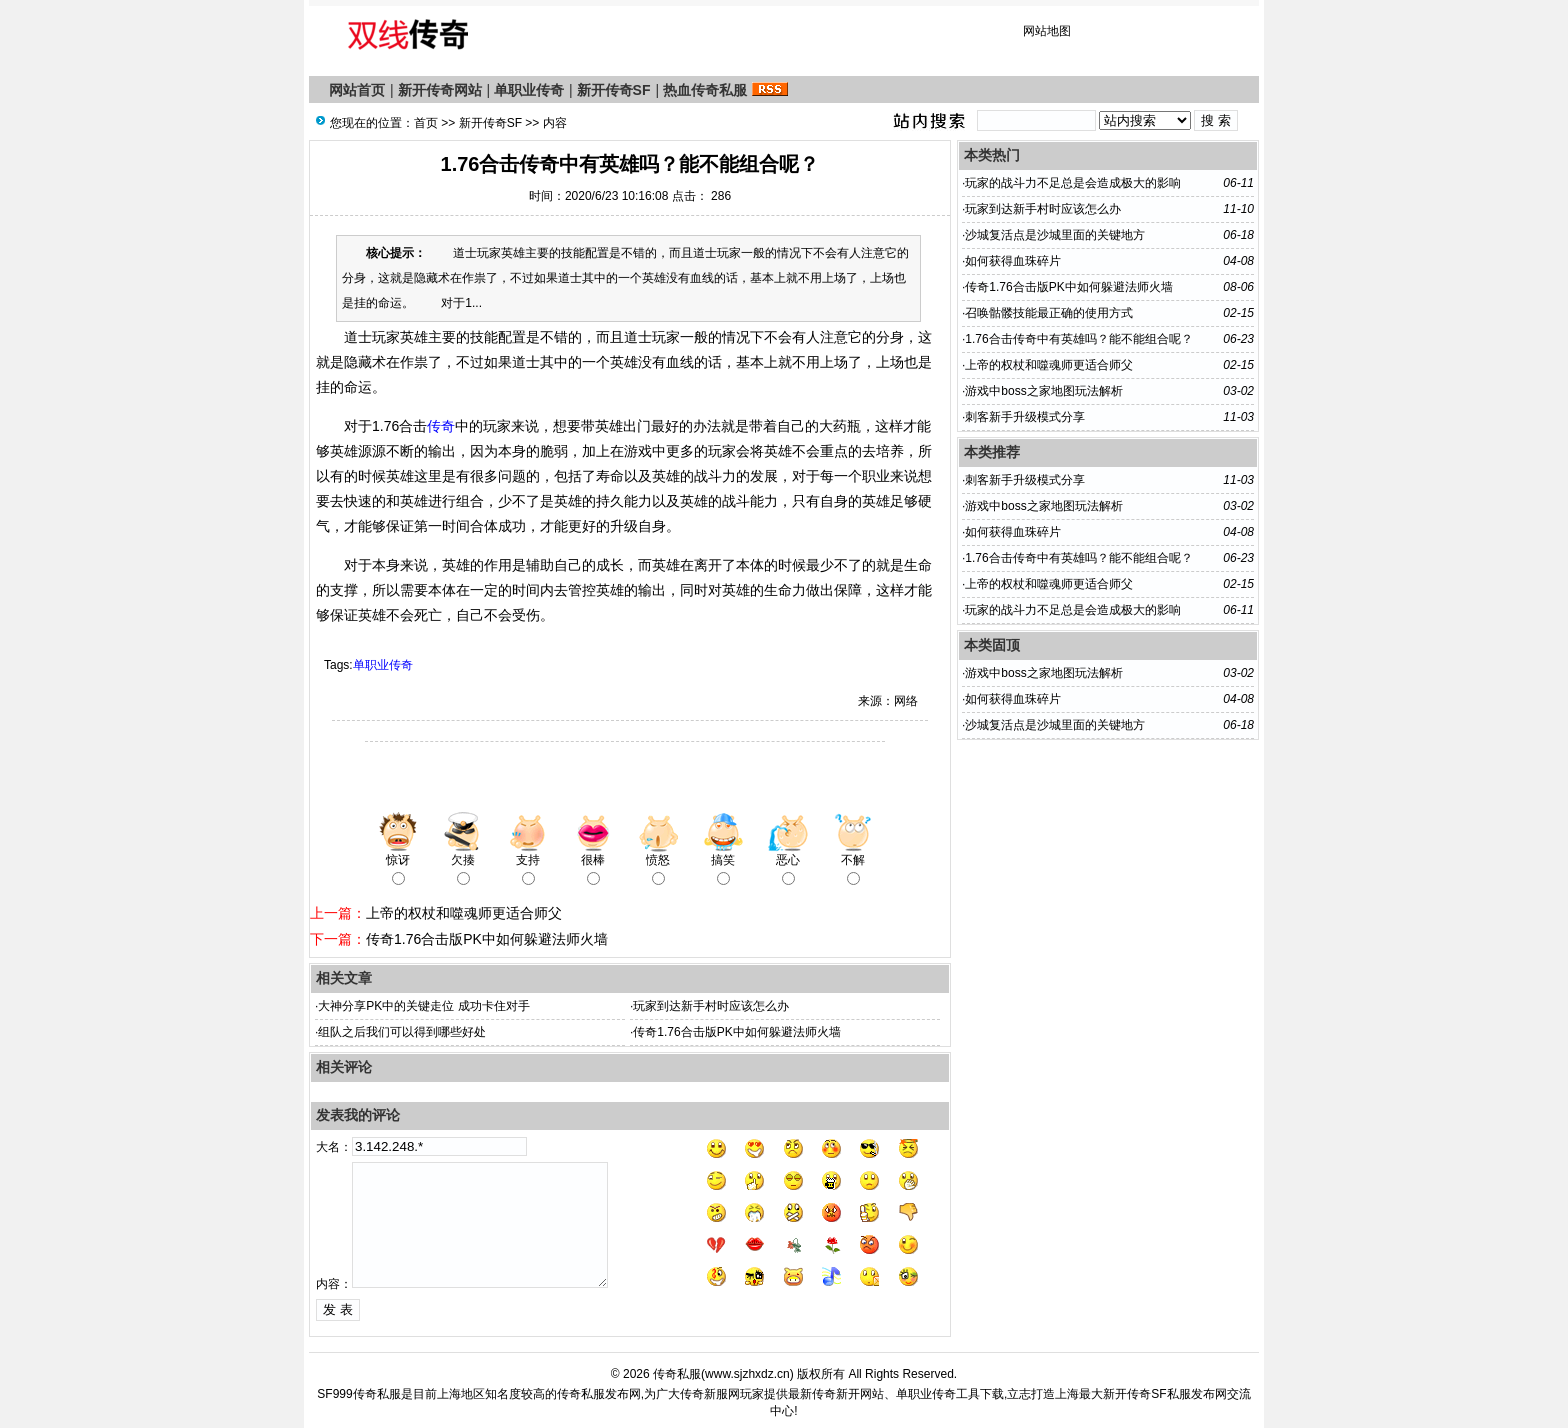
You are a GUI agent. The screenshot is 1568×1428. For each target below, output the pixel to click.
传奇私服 (677, 1374)
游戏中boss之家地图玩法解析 (1043, 391)
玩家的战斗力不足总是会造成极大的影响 (1073, 183)
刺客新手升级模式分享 (1025, 417)
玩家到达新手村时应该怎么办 (711, 1006)
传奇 (441, 426)
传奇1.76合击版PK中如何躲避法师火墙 (487, 939)
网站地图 (1047, 31)
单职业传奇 (529, 90)
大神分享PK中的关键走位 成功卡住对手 (423, 1006)
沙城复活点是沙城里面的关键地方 (1055, 235)
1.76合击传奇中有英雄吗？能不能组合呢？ (1078, 339)
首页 (426, 123)
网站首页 (357, 90)
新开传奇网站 (440, 90)
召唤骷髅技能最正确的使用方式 (1049, 313)
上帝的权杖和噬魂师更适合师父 (464, 913)
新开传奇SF (614, 90)
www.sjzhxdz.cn (747, 1374)
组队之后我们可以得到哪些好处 (402, 1032)
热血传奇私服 (705, 90)
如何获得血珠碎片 (1013, 261)
